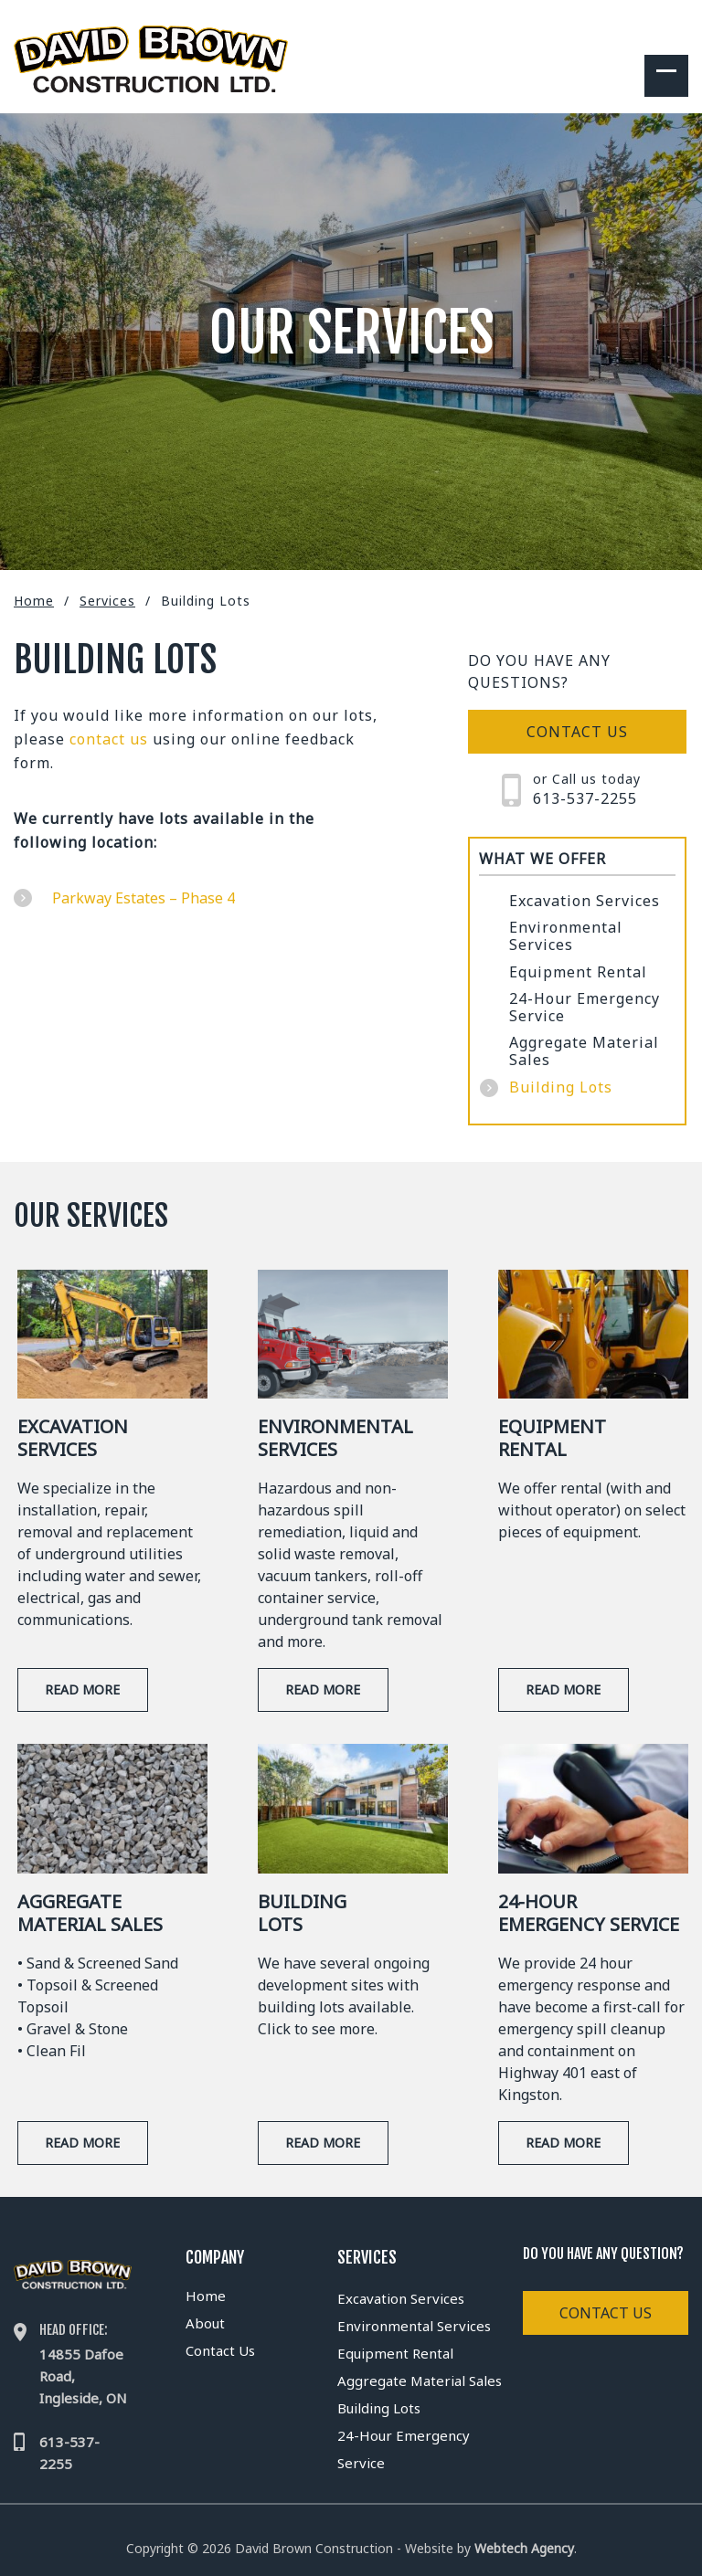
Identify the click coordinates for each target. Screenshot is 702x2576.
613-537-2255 (585, 798)
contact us (108, 739)
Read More (82, 1689)
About (205, 2323)
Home (34, 600)
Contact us (577, 732)
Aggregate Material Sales (584, 1051)
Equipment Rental (578, 972)
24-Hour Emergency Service (584, 1007)
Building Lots (560, 1087)
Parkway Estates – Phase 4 (143, 898)
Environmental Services (565, 936)
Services (107, 600)
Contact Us (220, 2350)
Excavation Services (584, 901)
